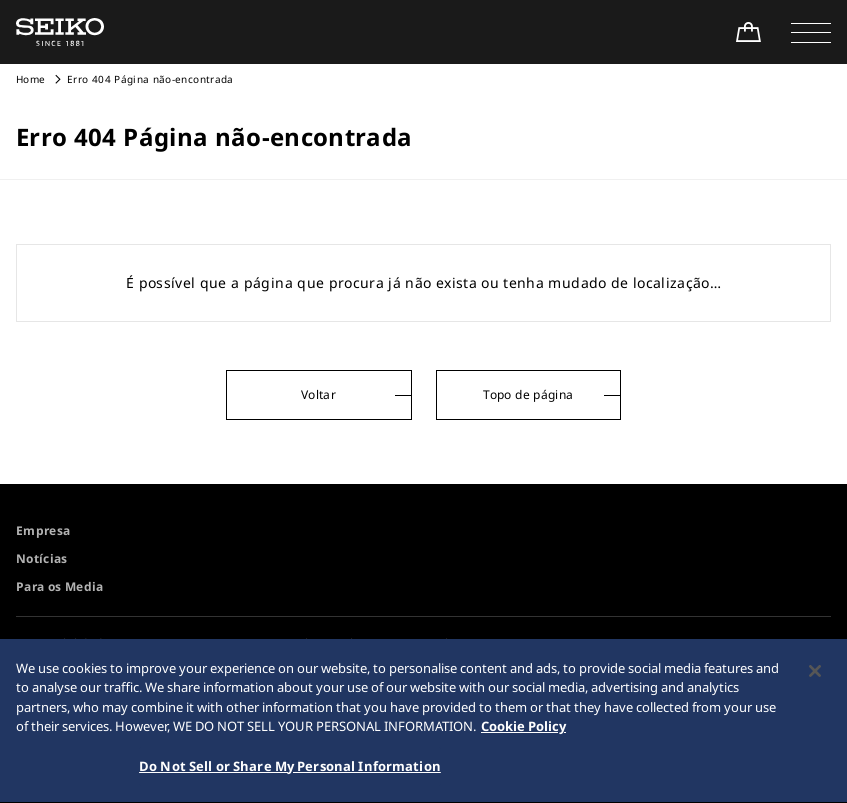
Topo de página (528, 394)
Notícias (42, 558)
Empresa (43, 530)
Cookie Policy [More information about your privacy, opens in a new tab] (523, 730)
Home (30, 79)
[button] (811, 32)
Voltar (318, 394)
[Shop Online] (748, 32)
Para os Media (60, 586)
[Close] (815, 674)
